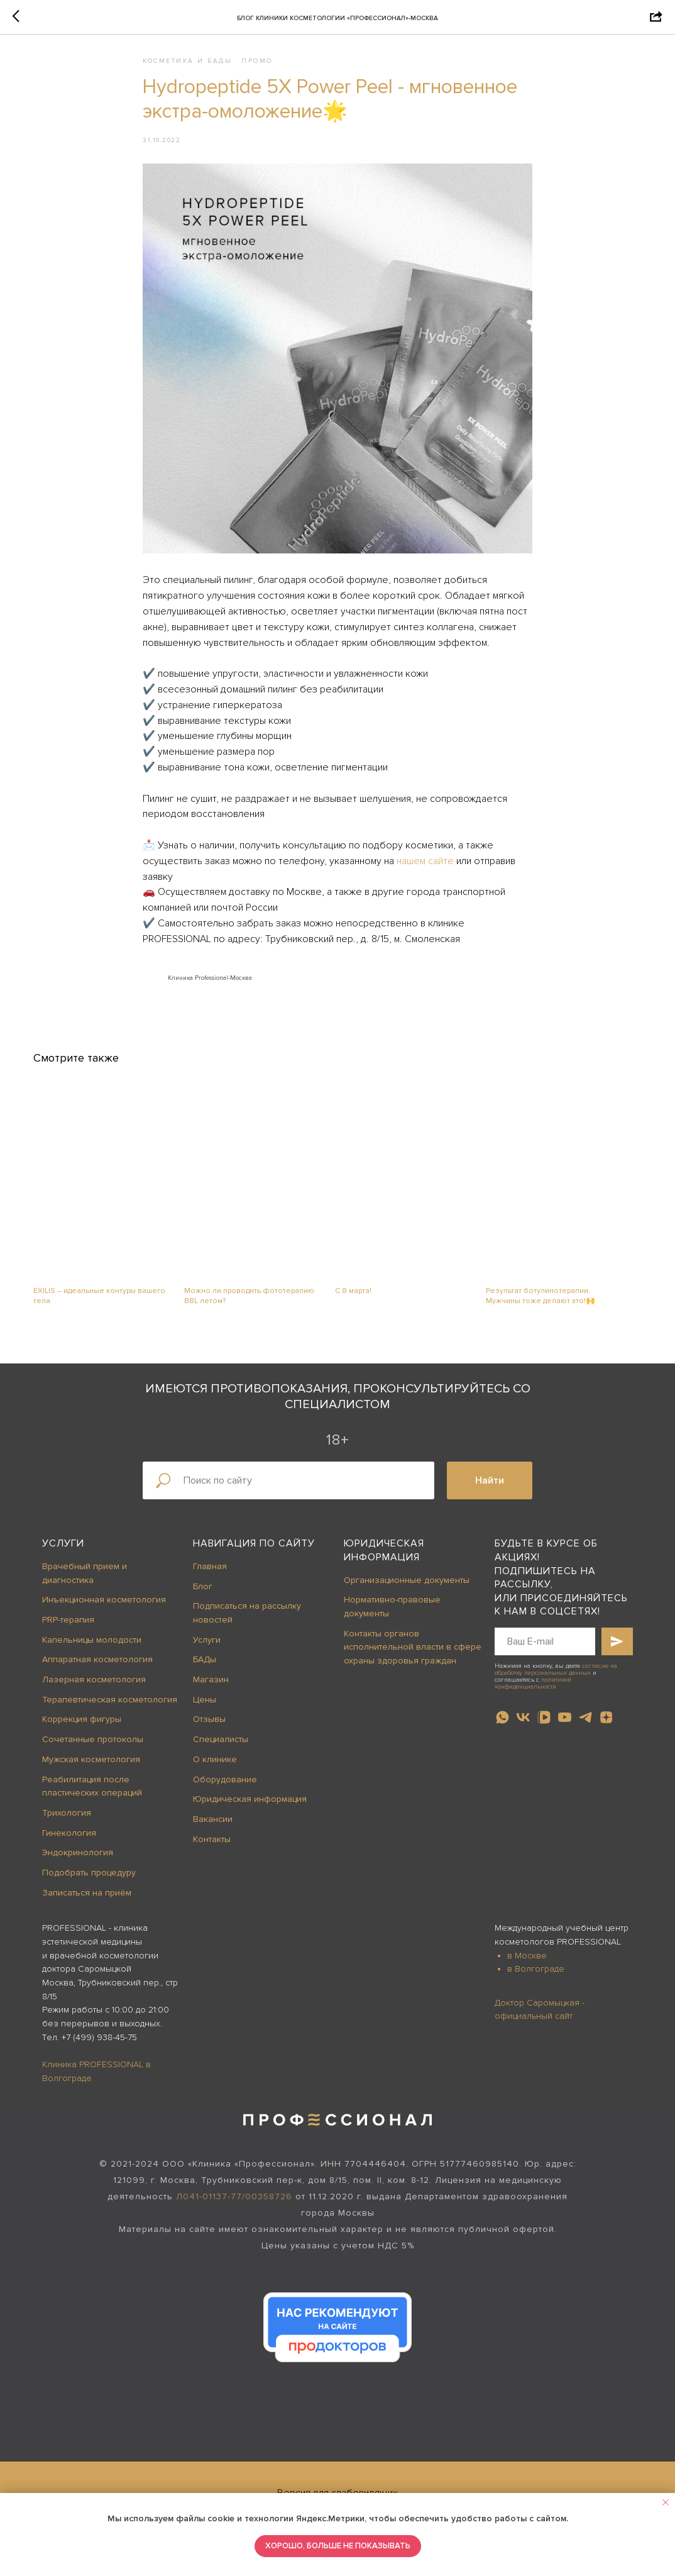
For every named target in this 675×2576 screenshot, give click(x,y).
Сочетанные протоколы (92, 1751)
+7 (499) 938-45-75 (99, 2048)
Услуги (63, 1555)
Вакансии (213, 1830)
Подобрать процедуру (89, 1884)
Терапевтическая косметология (109, 1711)
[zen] (606, 1728)
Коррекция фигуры (81, 1731)
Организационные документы (406, 1591)
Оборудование (225, 1790)
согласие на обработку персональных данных (556, 1681)
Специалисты (220, 1751)
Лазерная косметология (94, 1691)
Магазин (211, 1691)
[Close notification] (665, 2502)
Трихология (66, 1824)
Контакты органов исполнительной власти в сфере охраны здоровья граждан (412, 1658)
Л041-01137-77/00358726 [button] (234, 2207)
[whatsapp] (502, 1728)
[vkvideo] (544, 1728)
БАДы (204, 1671)
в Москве (527, 1967)
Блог (202, 1597)
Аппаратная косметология (97, 1671)
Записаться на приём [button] (86, 1904)
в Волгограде (535, 1980)
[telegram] (585, 1728)
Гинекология (69, 1844)
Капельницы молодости (91, 1651)
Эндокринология (77, 1864)
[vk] (523, 1728)
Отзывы (209, 1731)
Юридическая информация (250, 1811)
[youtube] (565, 1728)
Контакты (212, 1850)
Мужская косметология (91, 1770)
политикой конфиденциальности (533, 1694)
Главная (210, 1577)
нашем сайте (425, 866)
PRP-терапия (68, 1631)
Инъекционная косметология (104, 1611)
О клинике (215, 1770)
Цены (204, 1711)
